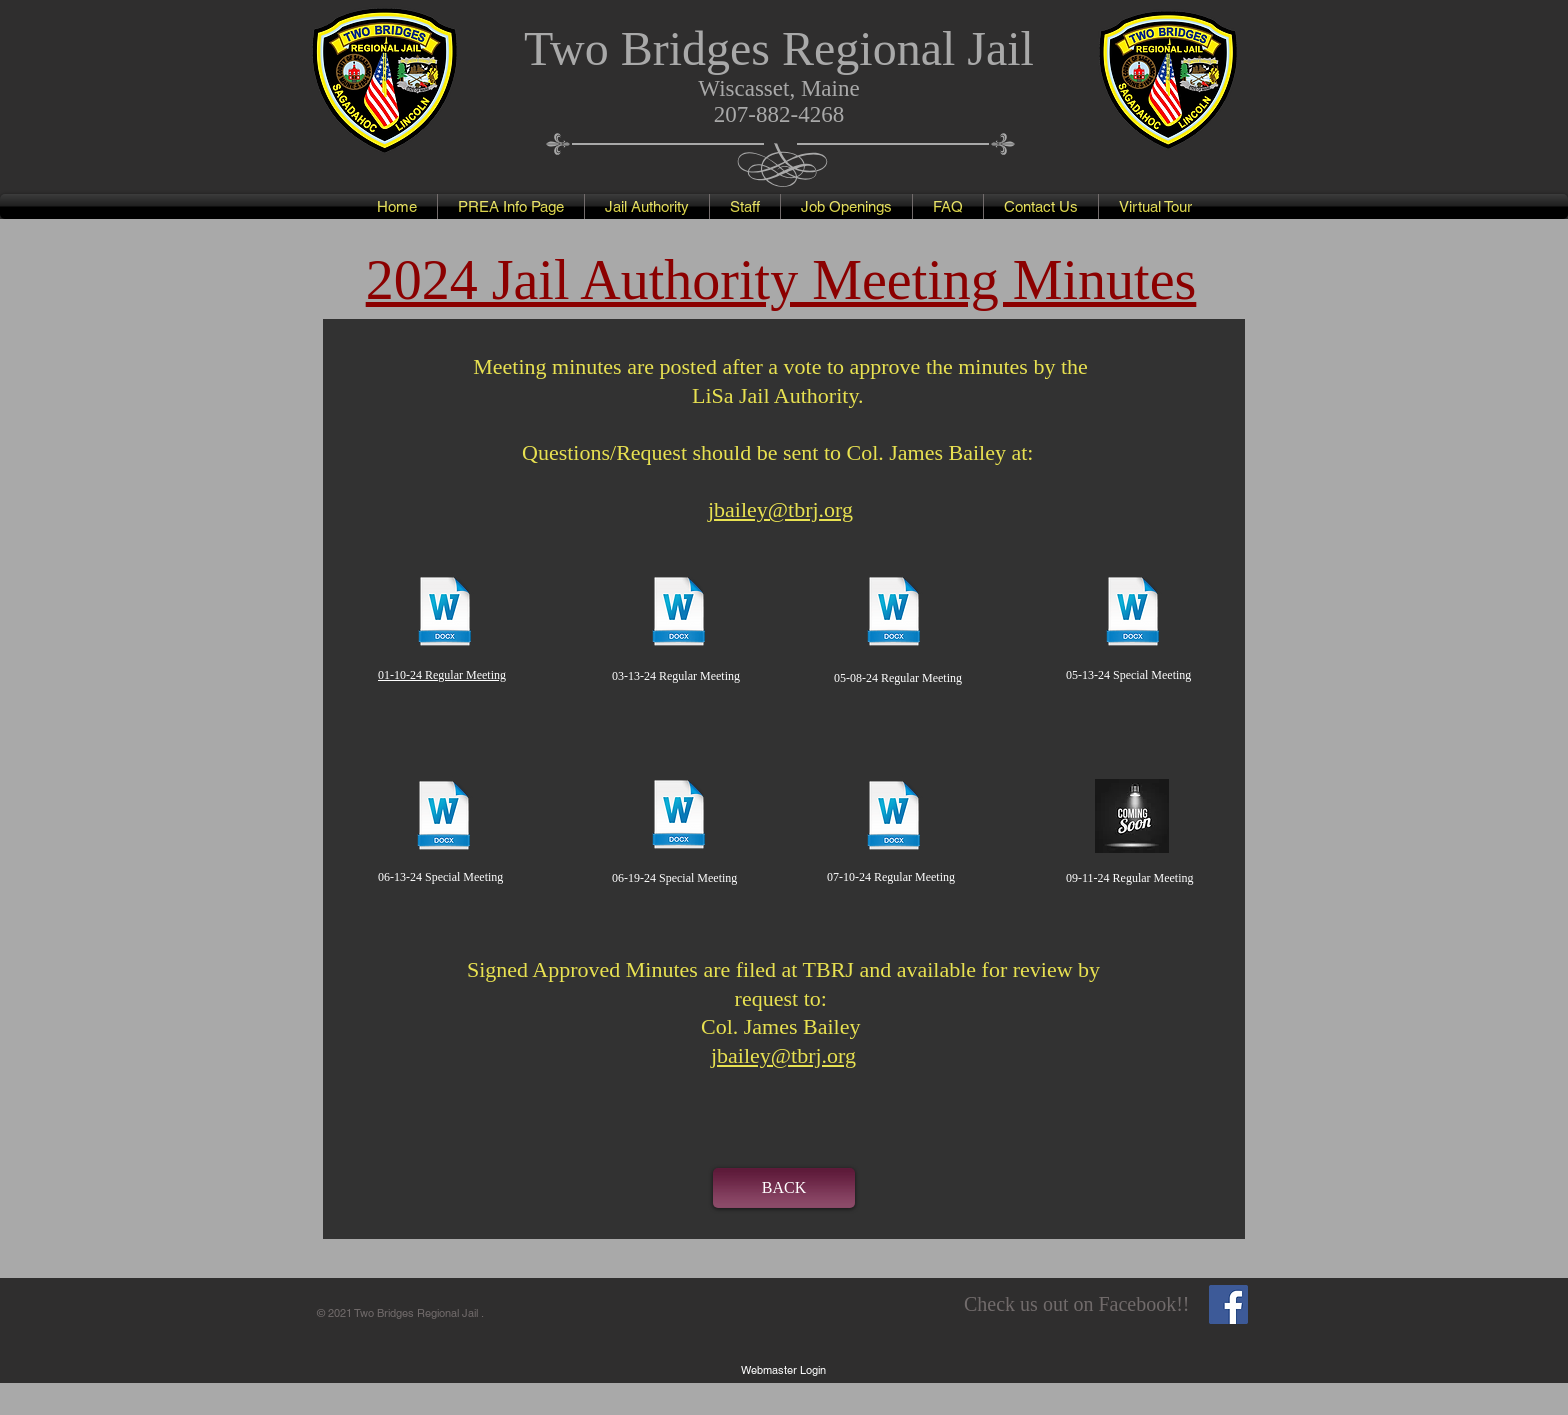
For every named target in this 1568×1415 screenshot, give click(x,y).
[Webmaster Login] (783, 1370)
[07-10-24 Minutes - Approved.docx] (894, 817)
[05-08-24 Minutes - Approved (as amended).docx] (894, 614)
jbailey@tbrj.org (783, 1055)
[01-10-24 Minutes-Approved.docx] (445, 614)
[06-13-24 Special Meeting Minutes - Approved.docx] (444, 817)
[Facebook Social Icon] (1228, 1304)
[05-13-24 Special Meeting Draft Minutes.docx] (1133, 614)
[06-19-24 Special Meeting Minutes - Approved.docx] (679, 816)
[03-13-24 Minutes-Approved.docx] (679, 614)
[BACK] (784, 1188)
